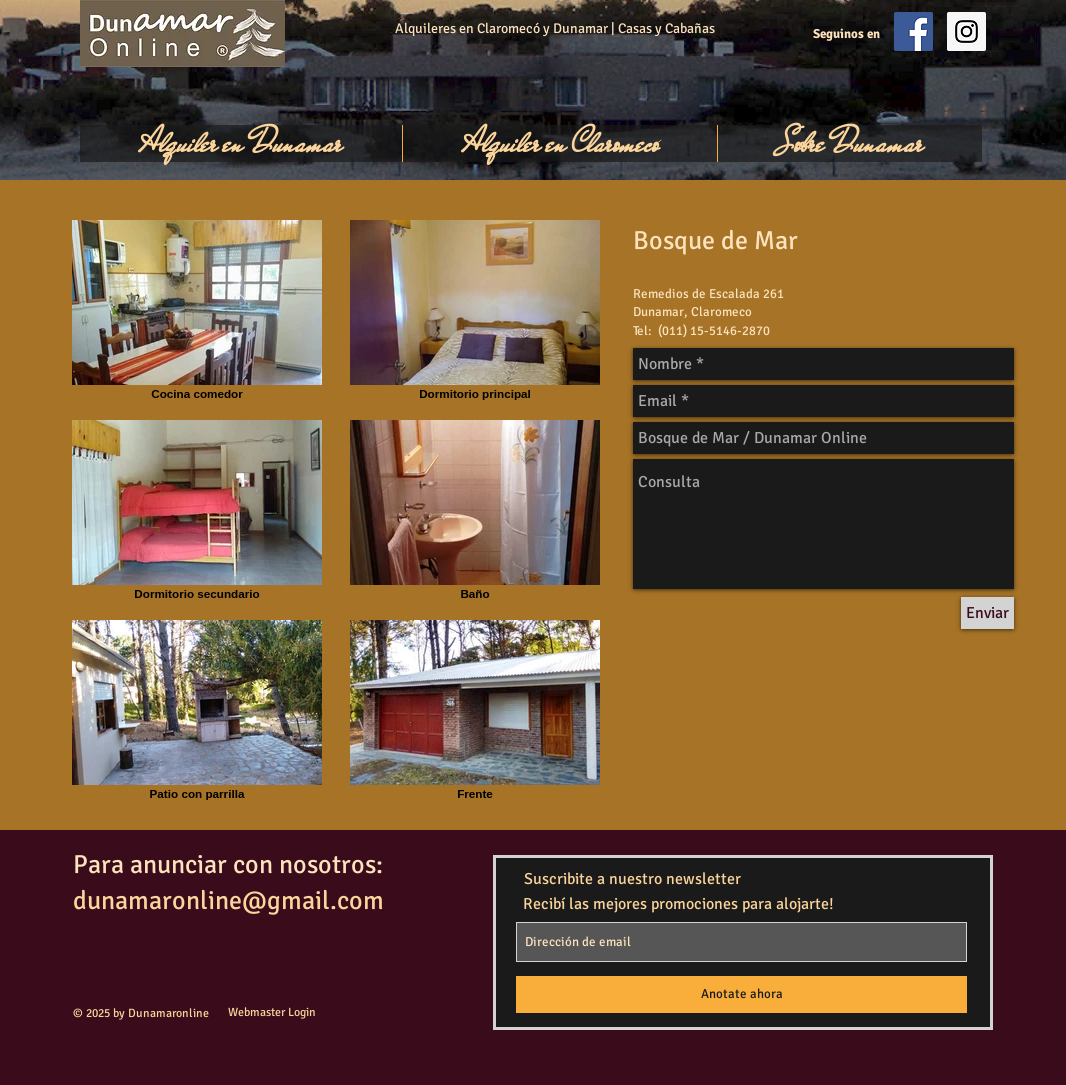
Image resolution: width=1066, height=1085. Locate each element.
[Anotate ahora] (741, 994)
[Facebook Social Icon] (913, 31)
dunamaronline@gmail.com (228, 901)
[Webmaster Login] (271, 1013)
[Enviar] (987, 613)
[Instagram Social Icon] (966, 31)
